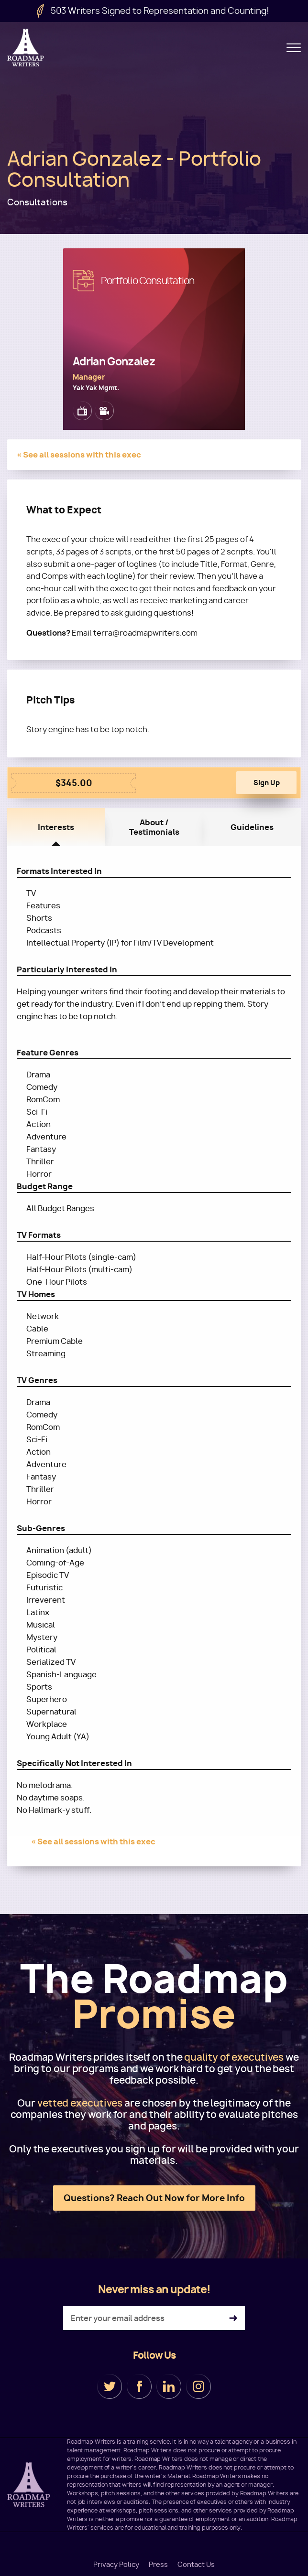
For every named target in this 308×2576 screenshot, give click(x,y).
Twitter (109, 2387)
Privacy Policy (116, 2565)
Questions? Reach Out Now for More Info (154, 2199)
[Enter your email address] (154, 2319)
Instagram (198, 2387)
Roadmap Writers (26, 48)
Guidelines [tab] (252, 828)
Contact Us (196, 2565)
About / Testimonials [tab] (154, 829)
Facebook (139, 2387)
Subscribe (233, 2320)
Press (158, 2565)
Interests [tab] (56, 828)
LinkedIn (168, 2387)
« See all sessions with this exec (79, 454)
